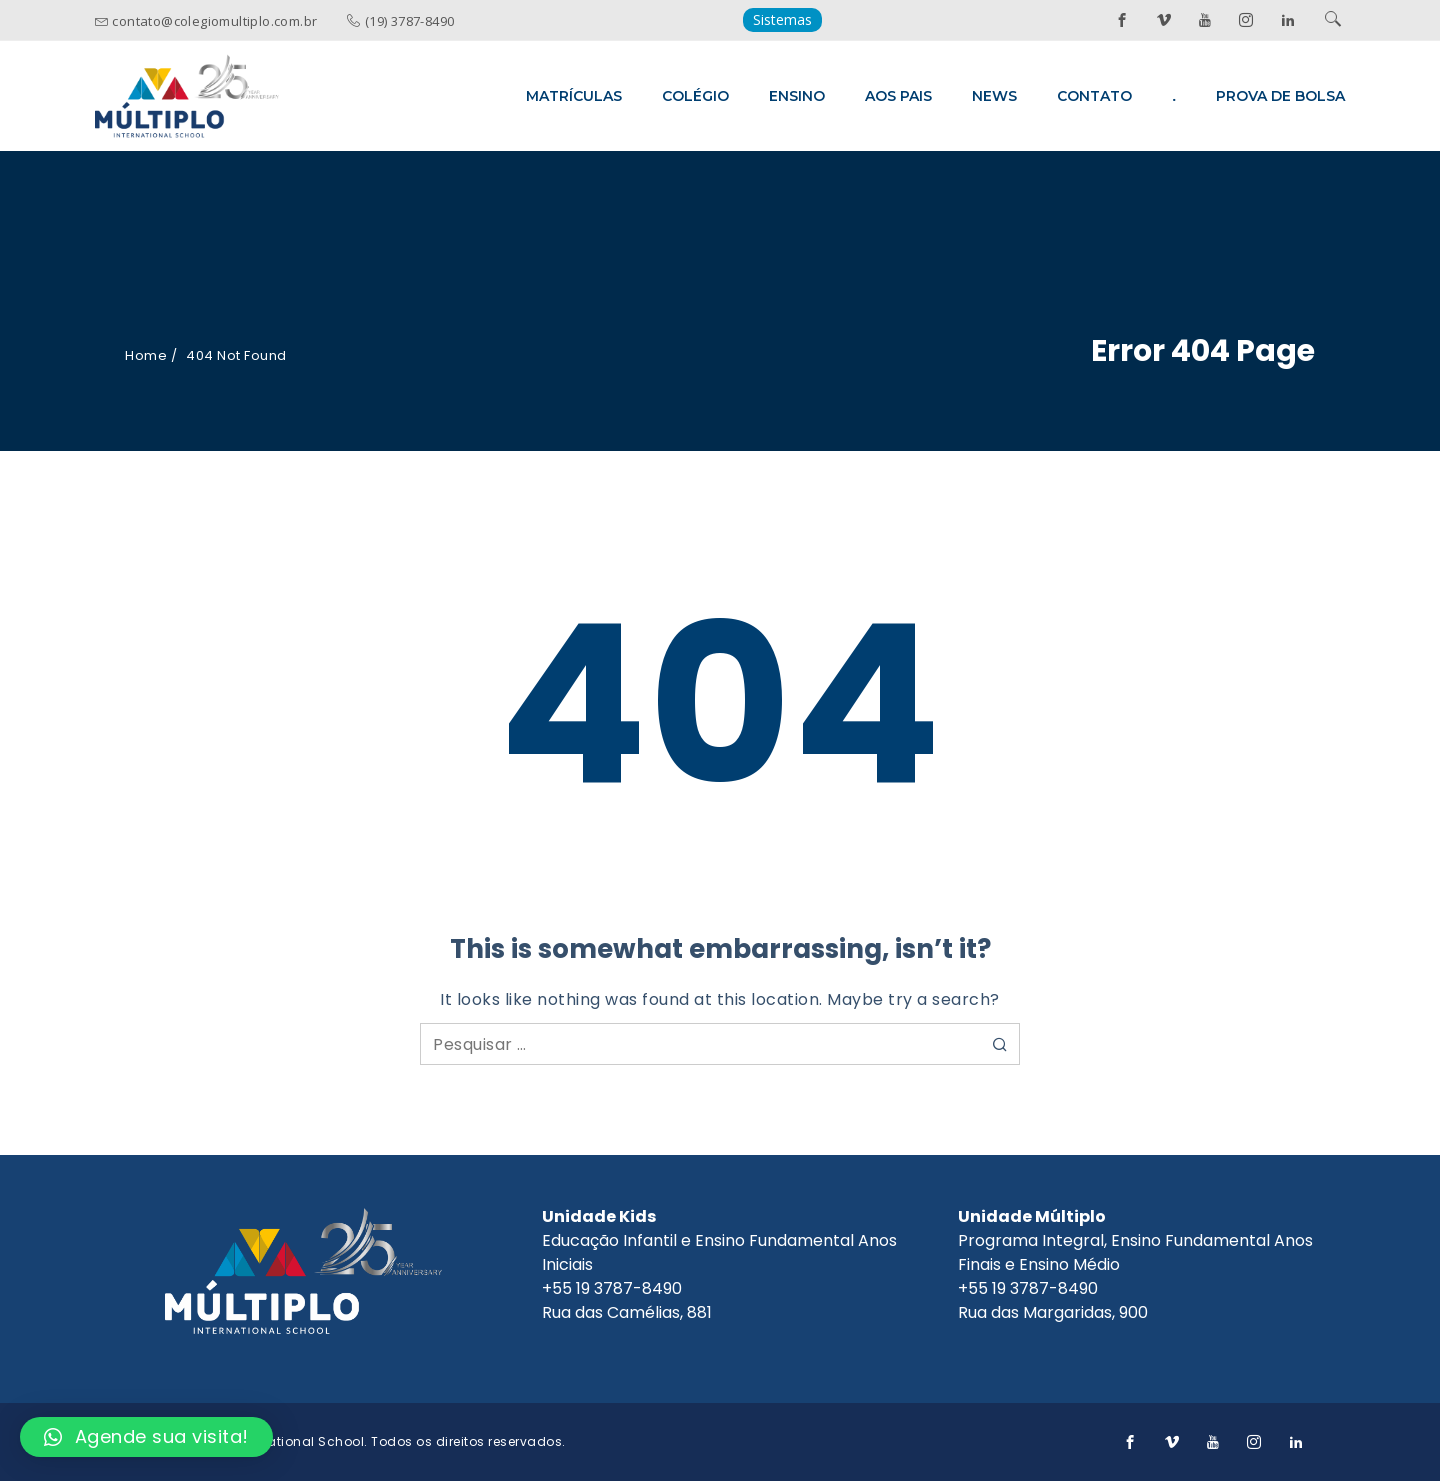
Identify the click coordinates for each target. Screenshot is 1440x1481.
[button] (146, 1437)
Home (146, 355)
